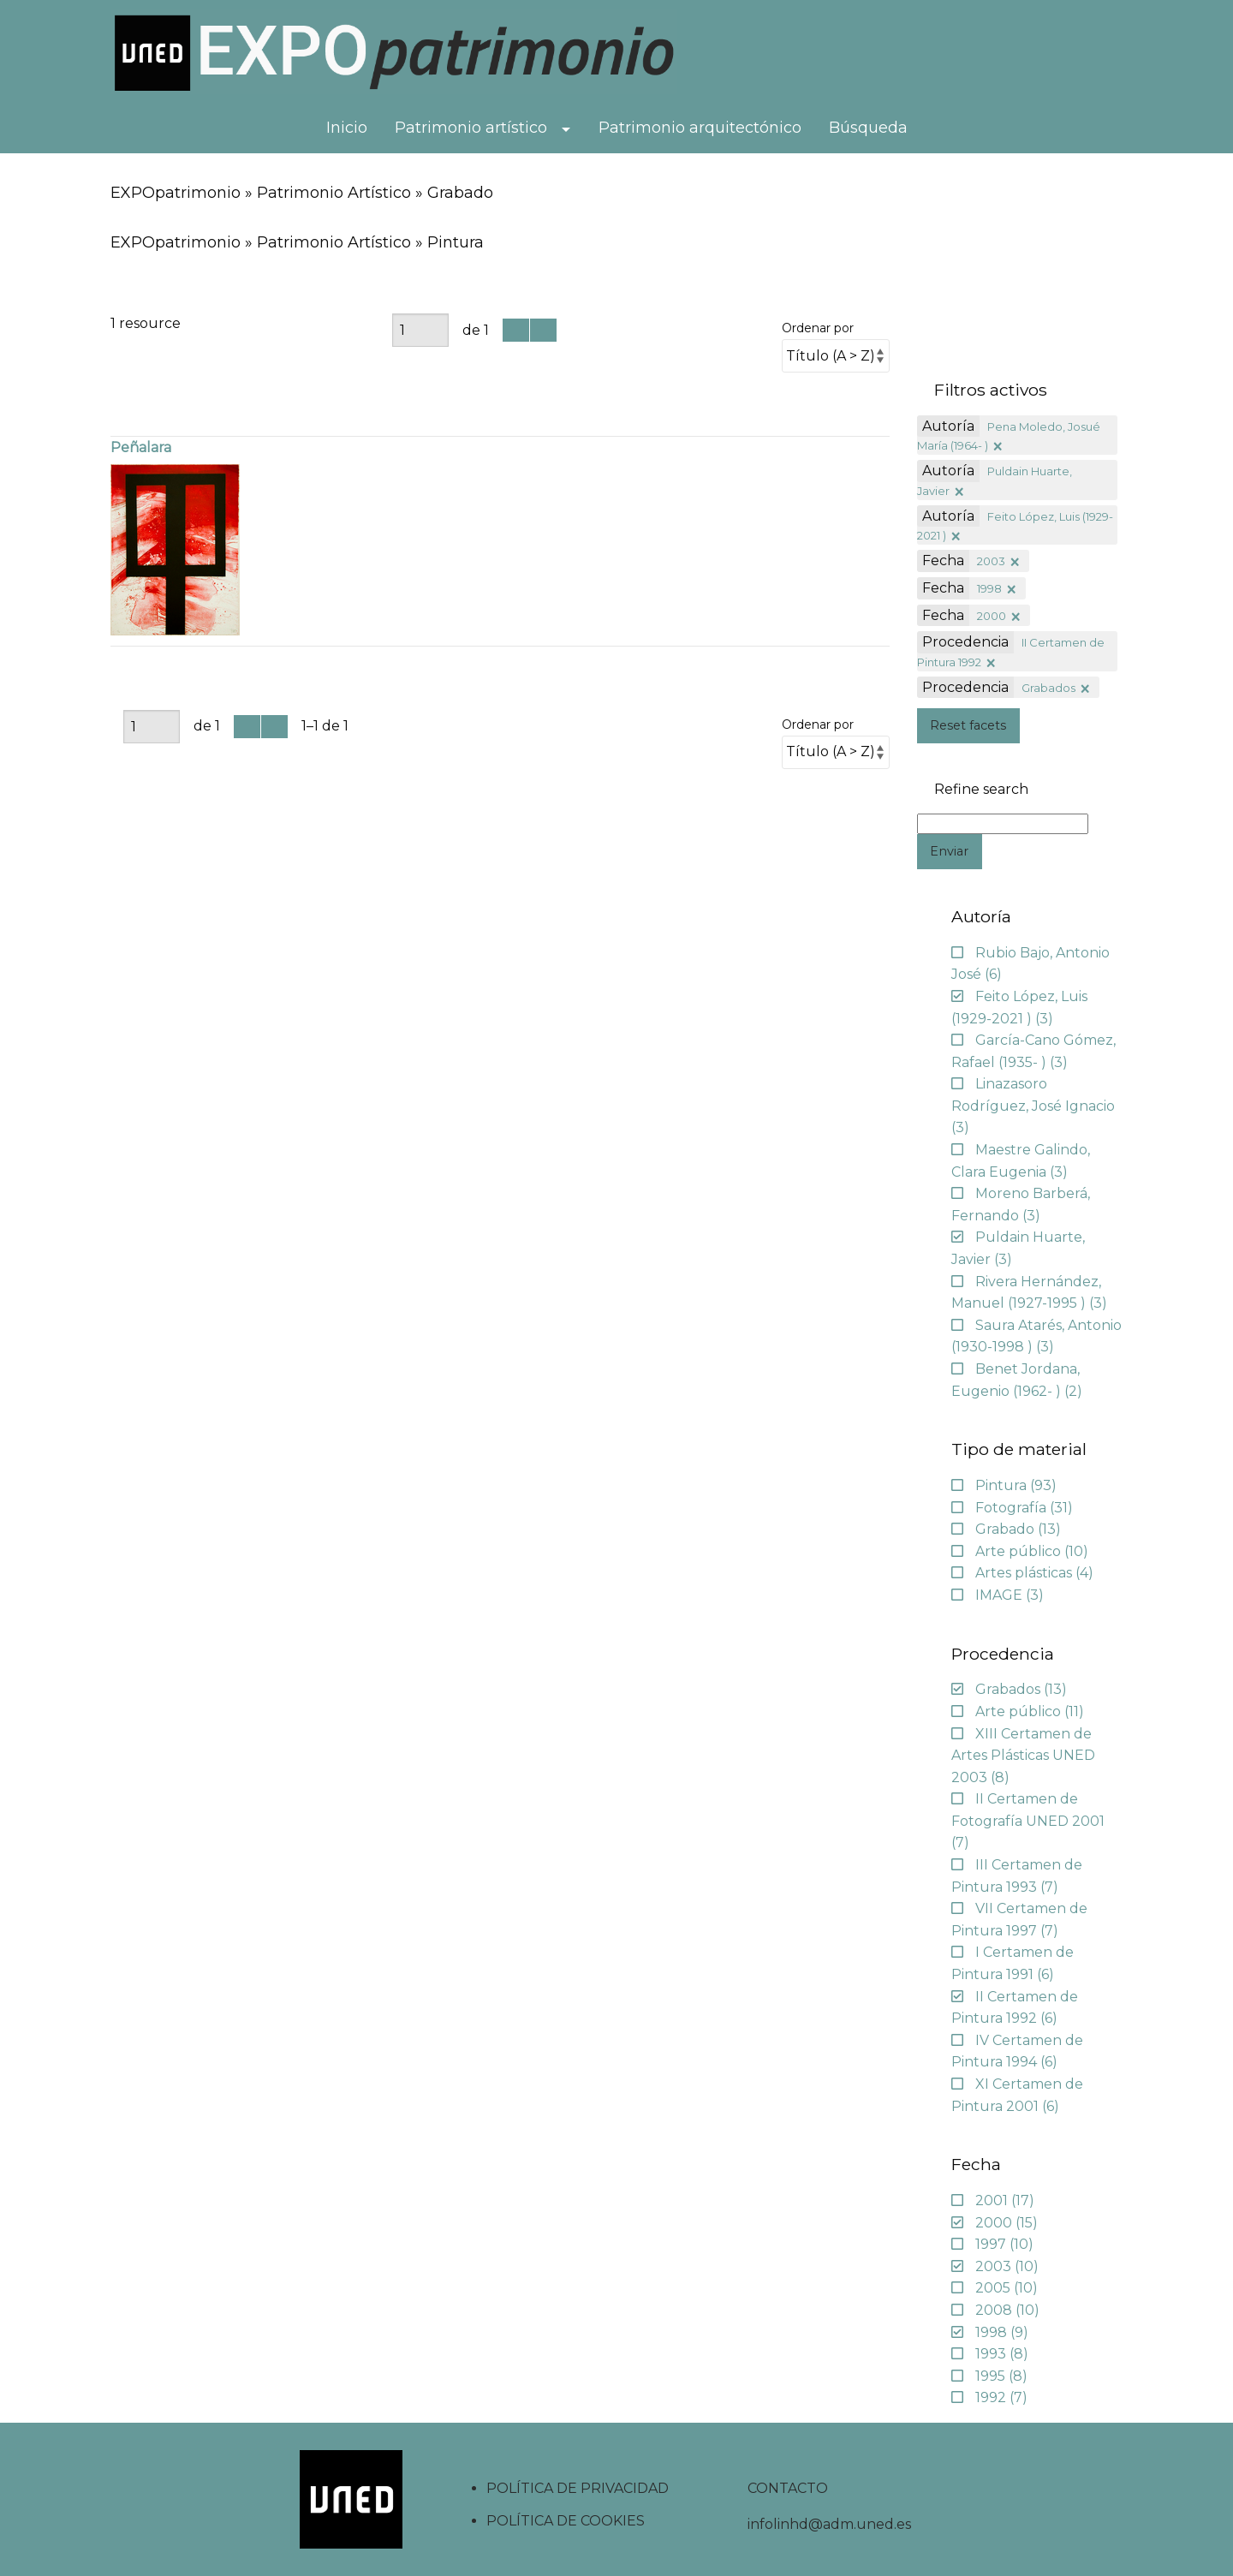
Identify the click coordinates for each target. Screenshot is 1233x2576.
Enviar (949, 851)
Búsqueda (868, 127)
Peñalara (140, 447)
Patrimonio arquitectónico (700, 127)
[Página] (420, 330)
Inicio (346, 127)
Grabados (1048, 688)
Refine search (981, 789)
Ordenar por (818, 328)
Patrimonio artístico (471, 127)
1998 (989, 588)
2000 (991, 616)
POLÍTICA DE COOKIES (565, 2521)
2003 (991, 561)
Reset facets (968, 725)
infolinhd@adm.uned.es (829, 2524)
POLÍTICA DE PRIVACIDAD (577, 2488)
